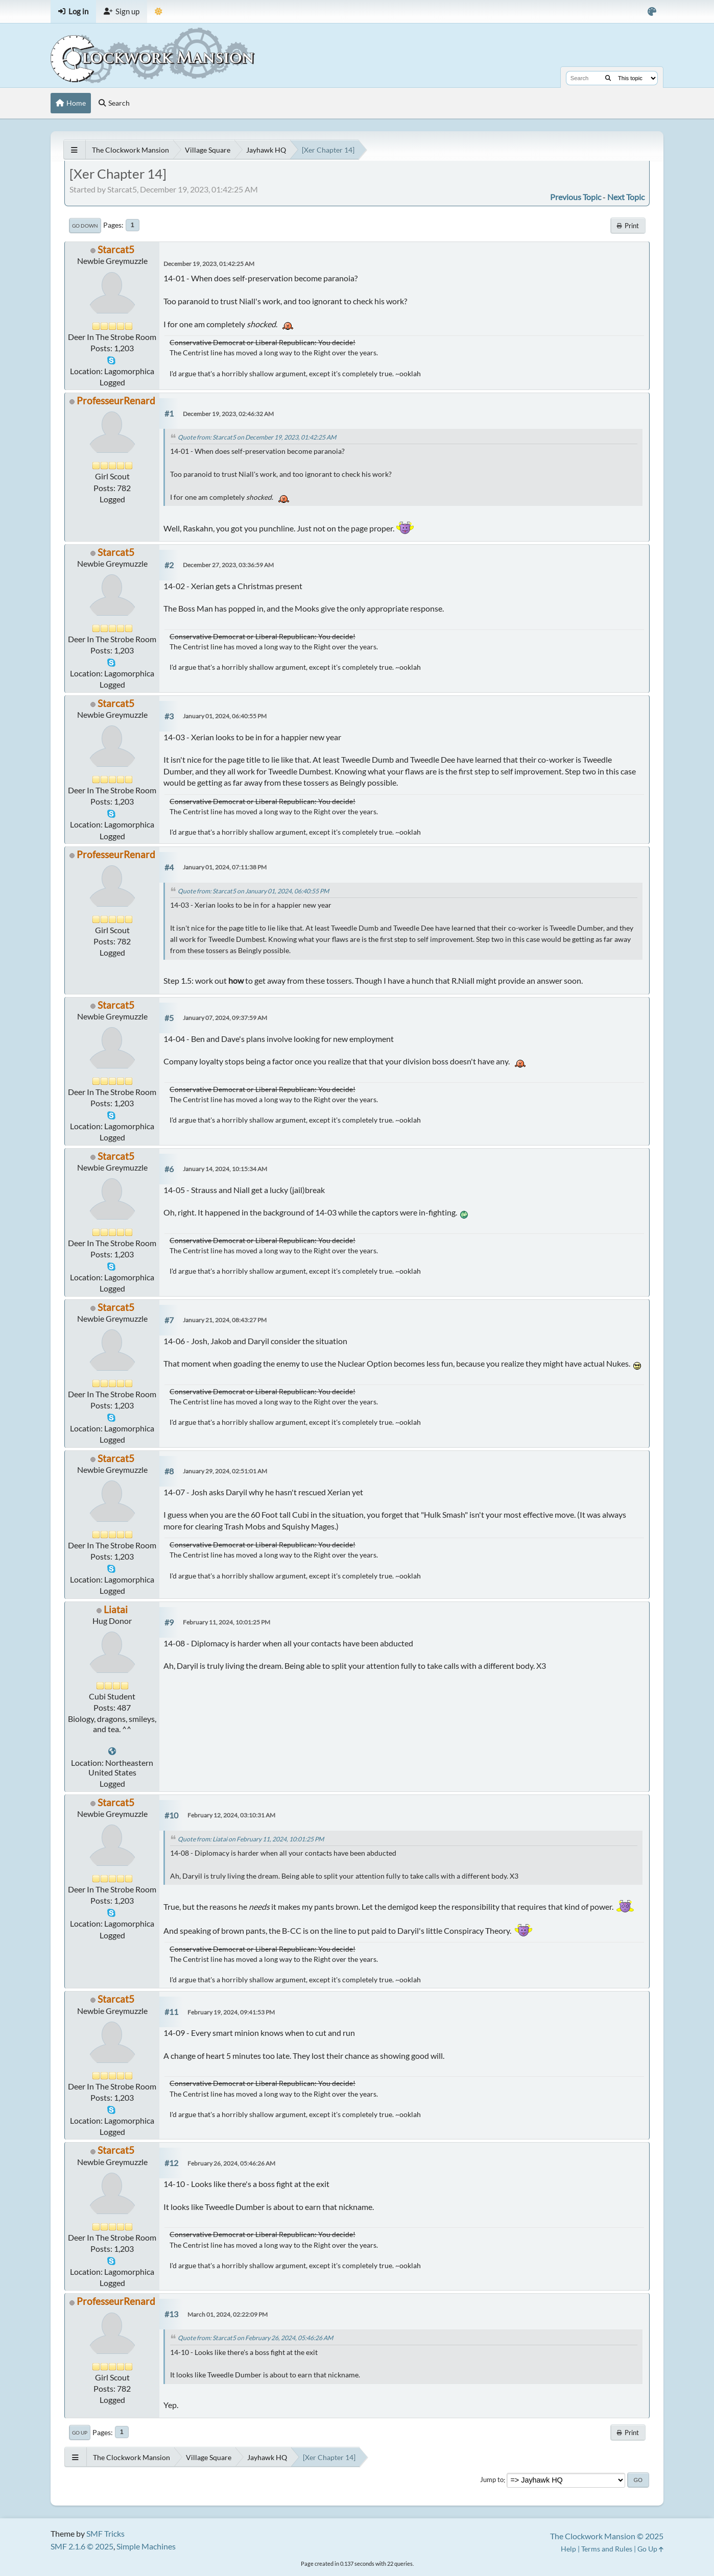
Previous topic (575, 197)
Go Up (79, 2432)
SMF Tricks (105, 2533)
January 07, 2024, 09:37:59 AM (225, 1017)
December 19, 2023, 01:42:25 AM (208, 263)
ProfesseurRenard (116, 400)
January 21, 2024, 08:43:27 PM (225, 1320)
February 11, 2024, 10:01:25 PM (226, 1622)
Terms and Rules (606, 2548)
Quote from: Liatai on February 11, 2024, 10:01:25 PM (251, 1839)
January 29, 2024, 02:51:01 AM (225, 1471)
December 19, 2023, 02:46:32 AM (228, 413)
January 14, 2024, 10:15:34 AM (225, 1168)
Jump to (492, 2480)
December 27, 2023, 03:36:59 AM (228, 565)
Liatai (116, 1609)
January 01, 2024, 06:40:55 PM (225, 716)
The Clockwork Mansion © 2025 (606, 2536)
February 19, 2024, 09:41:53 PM (231, 2012)
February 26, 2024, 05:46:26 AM (231, 2163)
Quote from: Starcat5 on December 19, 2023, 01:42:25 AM (257, 437)
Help (568, 2548)
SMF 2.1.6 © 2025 (82, 2546)
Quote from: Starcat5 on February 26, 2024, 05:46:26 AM (255, 2338)
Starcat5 (116, 249)
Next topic (626, 197)
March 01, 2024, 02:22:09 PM (227, 2314)
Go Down (85, 226)
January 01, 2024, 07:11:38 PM (225, 867)
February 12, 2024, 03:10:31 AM (231, 1815)
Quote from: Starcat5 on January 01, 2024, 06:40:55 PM (253, 891)
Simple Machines (146, 2546)
